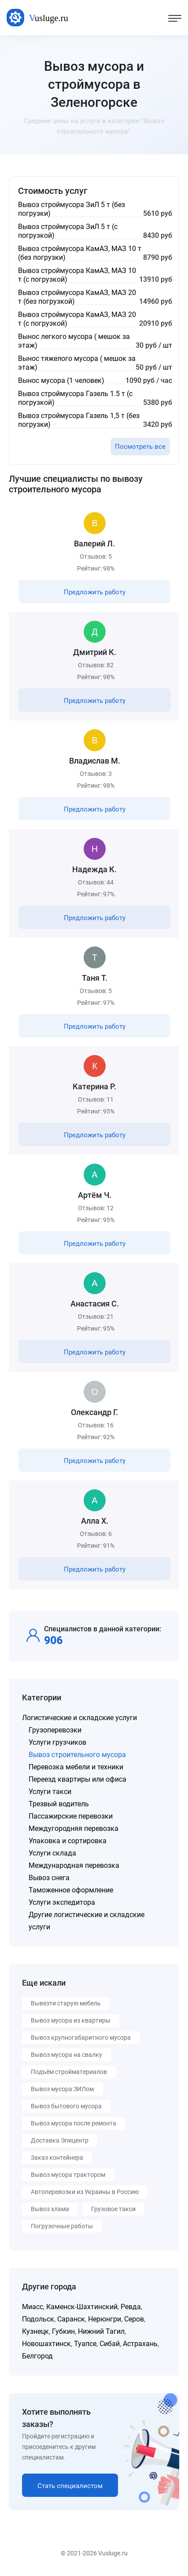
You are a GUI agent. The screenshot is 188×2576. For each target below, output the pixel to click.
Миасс (32, 2307)
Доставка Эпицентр (59, 2140)
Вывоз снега (49, 1878)
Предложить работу (94, 592)
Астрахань (140, 2344)
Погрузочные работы (62, 2226)
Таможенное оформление (71, 1890)
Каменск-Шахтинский (82, 2307)
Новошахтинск (46, 2344)
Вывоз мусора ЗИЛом (62, 2088)
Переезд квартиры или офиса (77, 1779)
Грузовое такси (113, 2208)
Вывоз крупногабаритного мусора (81, 2037)
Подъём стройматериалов (69, 2071)
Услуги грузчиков (57, 1742)
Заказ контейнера (57, 2157)
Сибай (110, 2344)
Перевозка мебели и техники (76, 1767)
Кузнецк (35, 2331)
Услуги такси (50, 1791)
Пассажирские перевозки (71, 1816)
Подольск (38, 2319)
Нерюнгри (104, 2319)
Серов (134, 2319)
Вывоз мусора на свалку (66, 2054)
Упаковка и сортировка (68, 1841)
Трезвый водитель (59, 1804)
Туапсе (85, 2344)
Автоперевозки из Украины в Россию (85, 2191)
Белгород (37, 2356)
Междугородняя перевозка (73, 1828)
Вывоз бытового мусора (66, 2106)
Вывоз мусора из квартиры (71, 2020)
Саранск (71, 2319)
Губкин (63, 2331)
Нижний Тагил (101, 2331)
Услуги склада (52, 1853)
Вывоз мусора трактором (68, 2174)
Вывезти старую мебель (66, 2003)
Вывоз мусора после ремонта (73, 2123)
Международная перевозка (74, 1865)
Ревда (131, 2307)
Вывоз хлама (50, 2208)
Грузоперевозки (55, 1730)
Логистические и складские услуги (79, 1718)
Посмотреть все (140, 447)
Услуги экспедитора (62, 1902)
